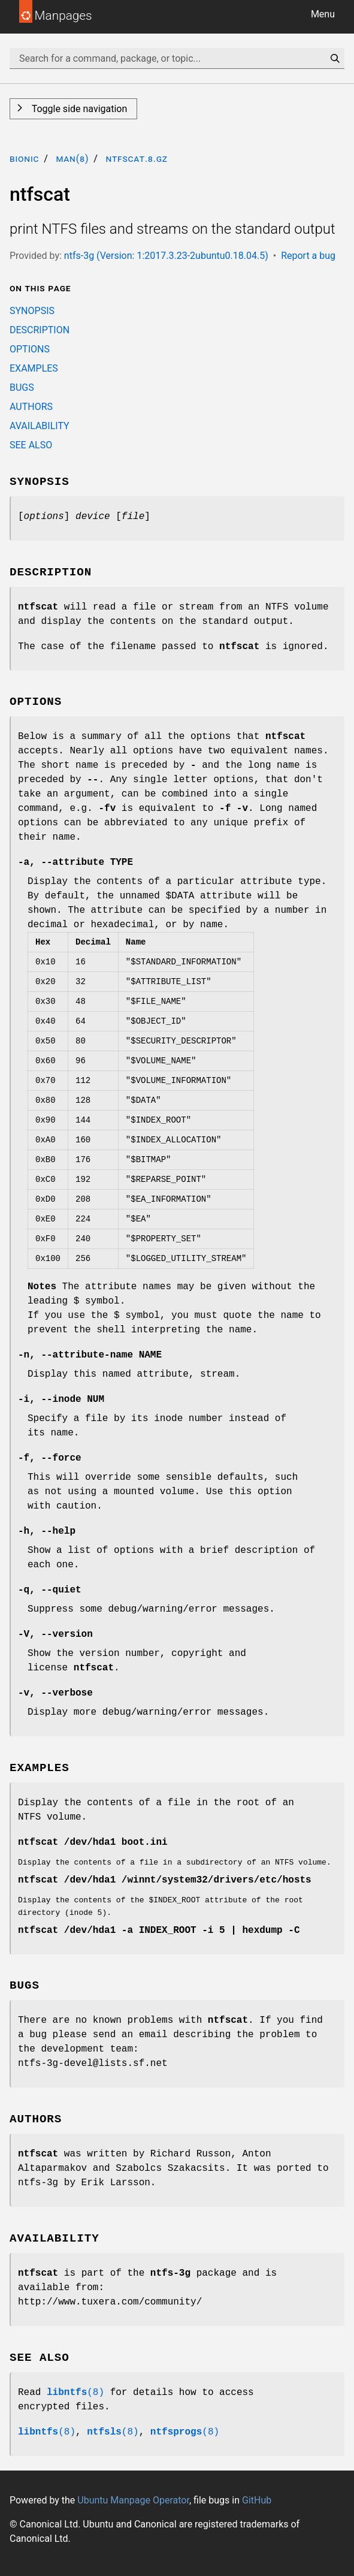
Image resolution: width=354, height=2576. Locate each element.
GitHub (256, 2500)
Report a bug (308, 255)
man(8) (72, 158)
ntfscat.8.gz (136, 158)
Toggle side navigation (78, 108)
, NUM (61, 1399)
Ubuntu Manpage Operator (133, 2500)
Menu (323, 14)
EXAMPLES (34, 368)
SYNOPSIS (32, 310)
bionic (24, 158)
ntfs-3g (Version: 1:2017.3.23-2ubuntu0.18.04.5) (166, 255)
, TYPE (75, 862)
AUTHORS (31, 406)
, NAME (90, 1355)
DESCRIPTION (39, 330)
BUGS (22, 387)
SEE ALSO (31, 445)
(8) (75, 2392)
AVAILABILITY (39, 426)
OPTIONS (30, 349)
